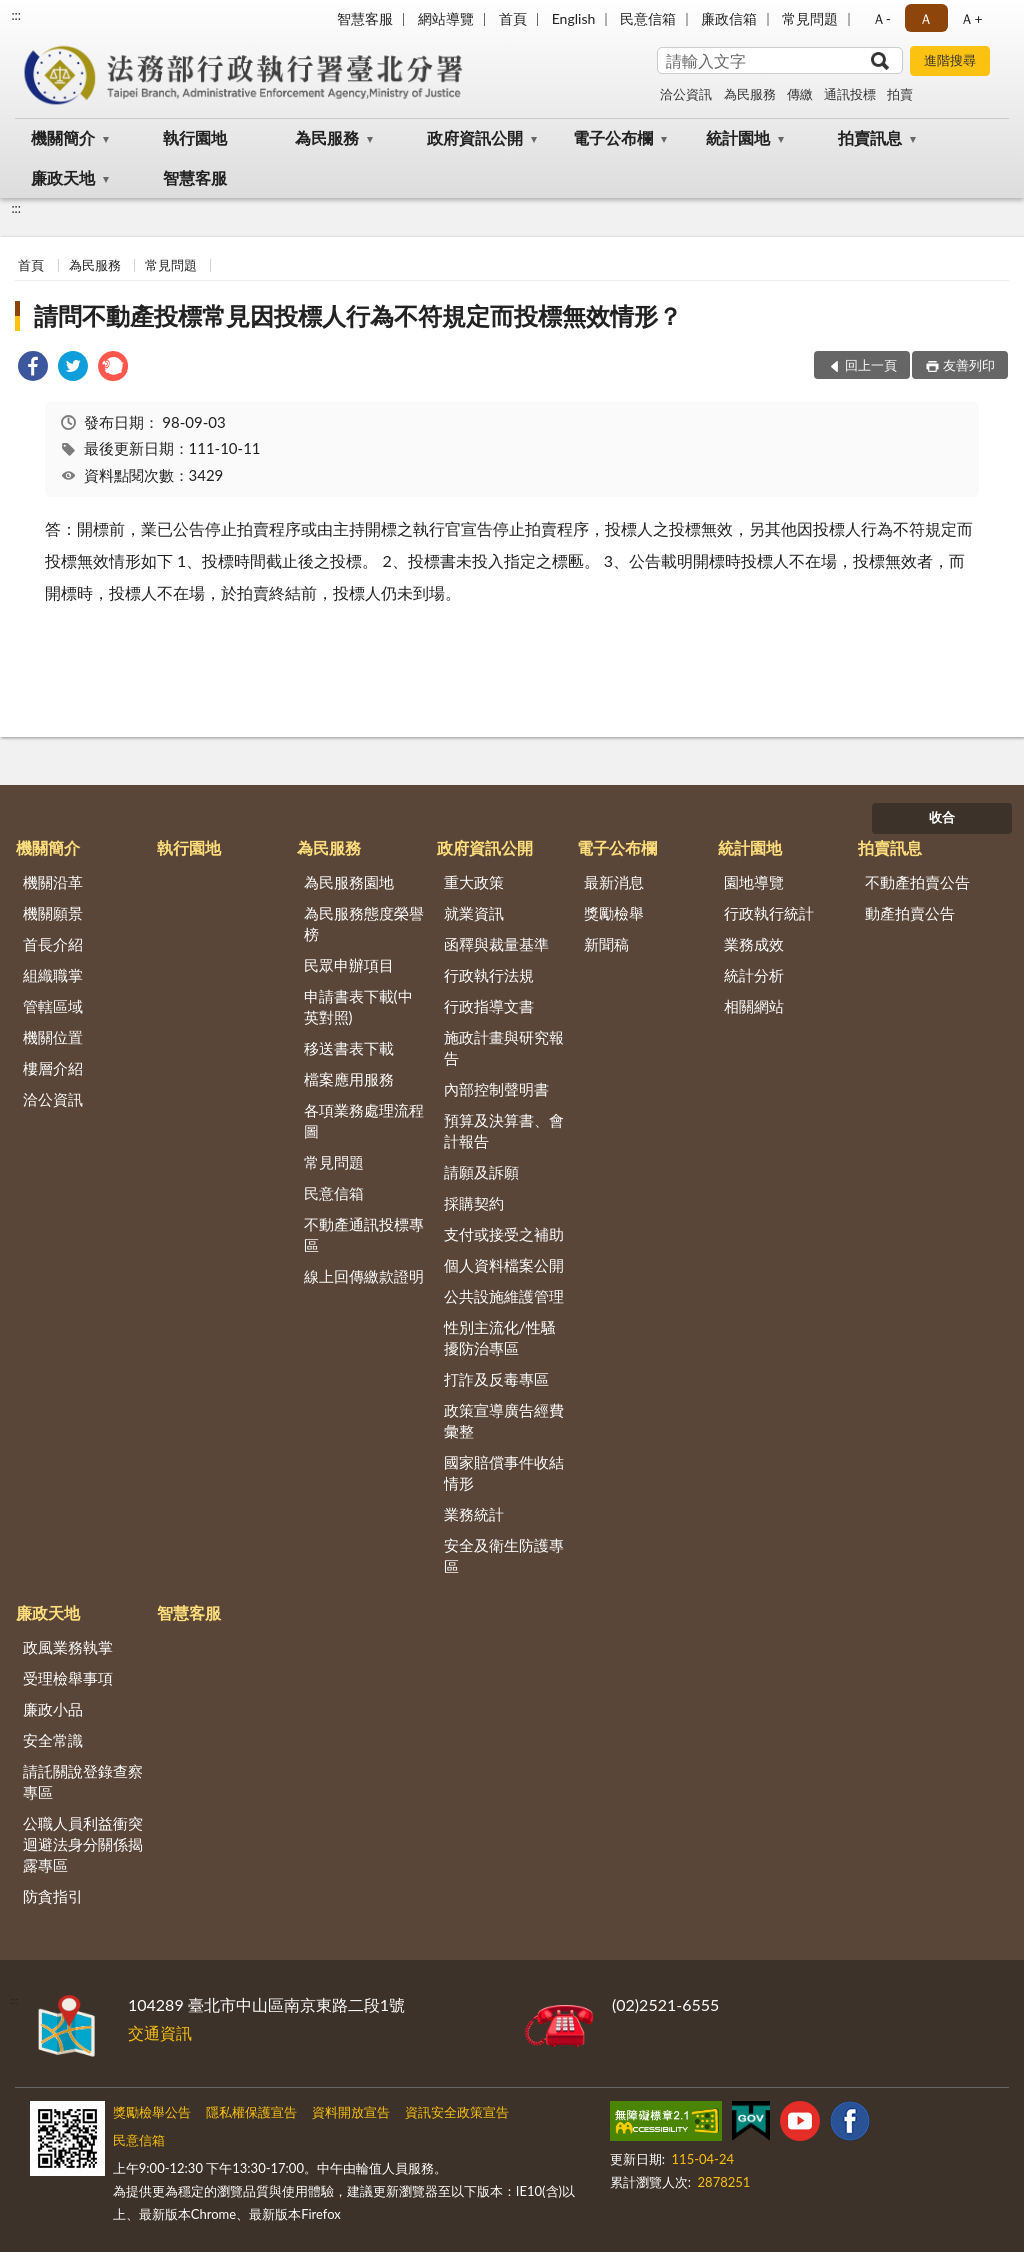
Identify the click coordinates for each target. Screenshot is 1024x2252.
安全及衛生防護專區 (504, 1555)
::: (16, 15)
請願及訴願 (481, 1172)
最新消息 (614, 882)
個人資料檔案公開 (504, 1265)
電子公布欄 (613, 137)
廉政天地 (63, 177)
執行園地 (195, 137)
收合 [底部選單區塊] (942, 817)
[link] (33, 368)
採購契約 (474, 1203)
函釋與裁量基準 (496, 944)
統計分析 (754, 975)
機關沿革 (53, 882)
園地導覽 (754, 882)
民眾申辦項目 (349, 965)
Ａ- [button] (881, 18)
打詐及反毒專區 (496, 1379)
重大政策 (474, 882)
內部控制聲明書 (496, 1089)
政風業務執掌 (68, 1647)
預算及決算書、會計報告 (504, 1130)
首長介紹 (53, 944)
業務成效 (754, 944)
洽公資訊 (686, 94)
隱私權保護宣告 (251, 2112)
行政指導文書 (489, 1006)
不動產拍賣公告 (917, 882)
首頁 (513, 18)
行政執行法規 (489, 975)
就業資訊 (474, 913)
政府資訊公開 (475, 137)
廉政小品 (53, 1709)
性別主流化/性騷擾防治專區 (500, 1337)
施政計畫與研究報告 (504, 1047)
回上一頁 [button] (871, 365)
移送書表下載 (349, 1048)
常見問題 (810, 18)
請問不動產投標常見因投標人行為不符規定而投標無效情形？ (358, 315)
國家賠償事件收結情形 (504, 1472)
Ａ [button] (926, 18)
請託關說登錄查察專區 (83, 1781)
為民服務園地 (349, 882)
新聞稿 (606, 944)
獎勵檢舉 (614, 913)
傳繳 (800, 94)
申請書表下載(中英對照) (358, 1006)
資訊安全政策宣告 (457, 2112)
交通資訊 (160, 2032)
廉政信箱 (729, 18)
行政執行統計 (769, 913)
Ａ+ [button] (971, 18)
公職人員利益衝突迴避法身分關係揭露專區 (83, 1844)
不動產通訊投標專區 (364, 1234)
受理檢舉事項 (68, 1678)
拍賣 (900, 94)
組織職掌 (53, 975)
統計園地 (738, 137)
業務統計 (474, 1514)
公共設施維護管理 (504, 1296)
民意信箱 (648, 18)
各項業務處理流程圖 (364, 1120)
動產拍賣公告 (910, 913)
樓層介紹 (53, 1068)
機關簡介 (63, 137)
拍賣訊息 (870, 137)
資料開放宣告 (351, 2112)
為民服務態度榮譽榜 (364, 923)
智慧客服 (365, 18)
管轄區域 (53, 1006)
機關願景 (53, 913)
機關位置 (53, 1037)
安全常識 (53, 1740)
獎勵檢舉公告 (152, 2112)
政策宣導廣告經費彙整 (504, 1420)
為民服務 (750, 94)
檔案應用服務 (349, 1079)
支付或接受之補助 (504, 1234)
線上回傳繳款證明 (364, 1276)
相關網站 (754, 1006)
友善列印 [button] (969, 365)
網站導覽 (446, 18)
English (574, 18)
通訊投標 (850, 94)
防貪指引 (53, 1896)
